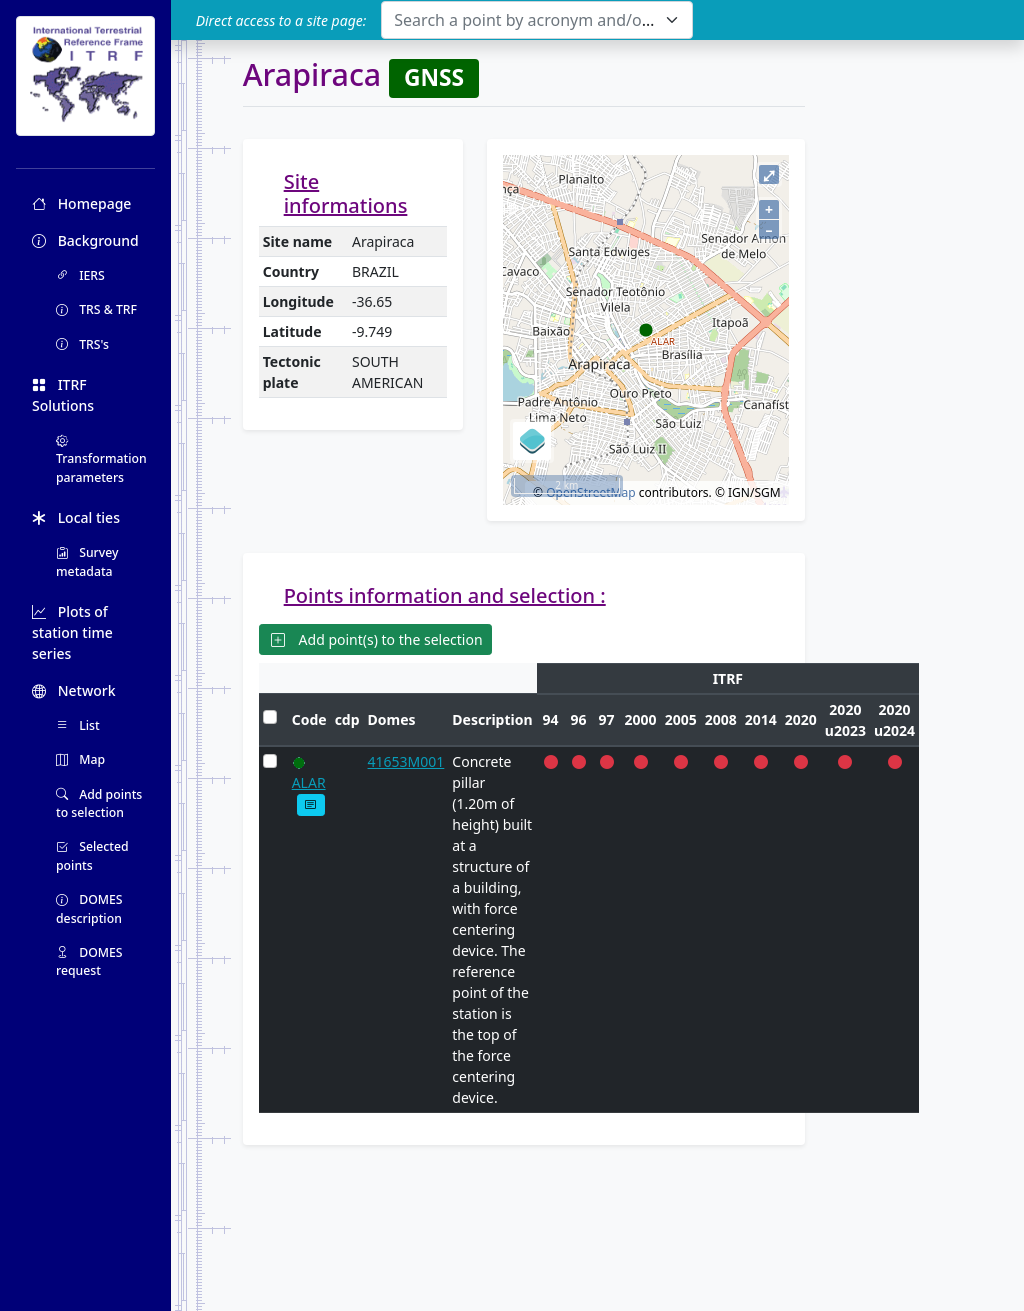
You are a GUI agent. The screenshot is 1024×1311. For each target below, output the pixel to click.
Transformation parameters (101, 459)
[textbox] (524, 20)
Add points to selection (99, 803)
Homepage (81, 203)
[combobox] (536, 20)
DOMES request (89, 961)
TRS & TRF (96, 309)
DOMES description (89, 908)
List (78, 725)
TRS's (82, 344)
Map (80, 759)
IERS (80, 275)
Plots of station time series (72, 632)
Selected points (92, 855)
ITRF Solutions (63, 395)
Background (85, 240)
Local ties (76, 517)
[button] (311, 804)
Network (74, 690)
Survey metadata (87, 561)
